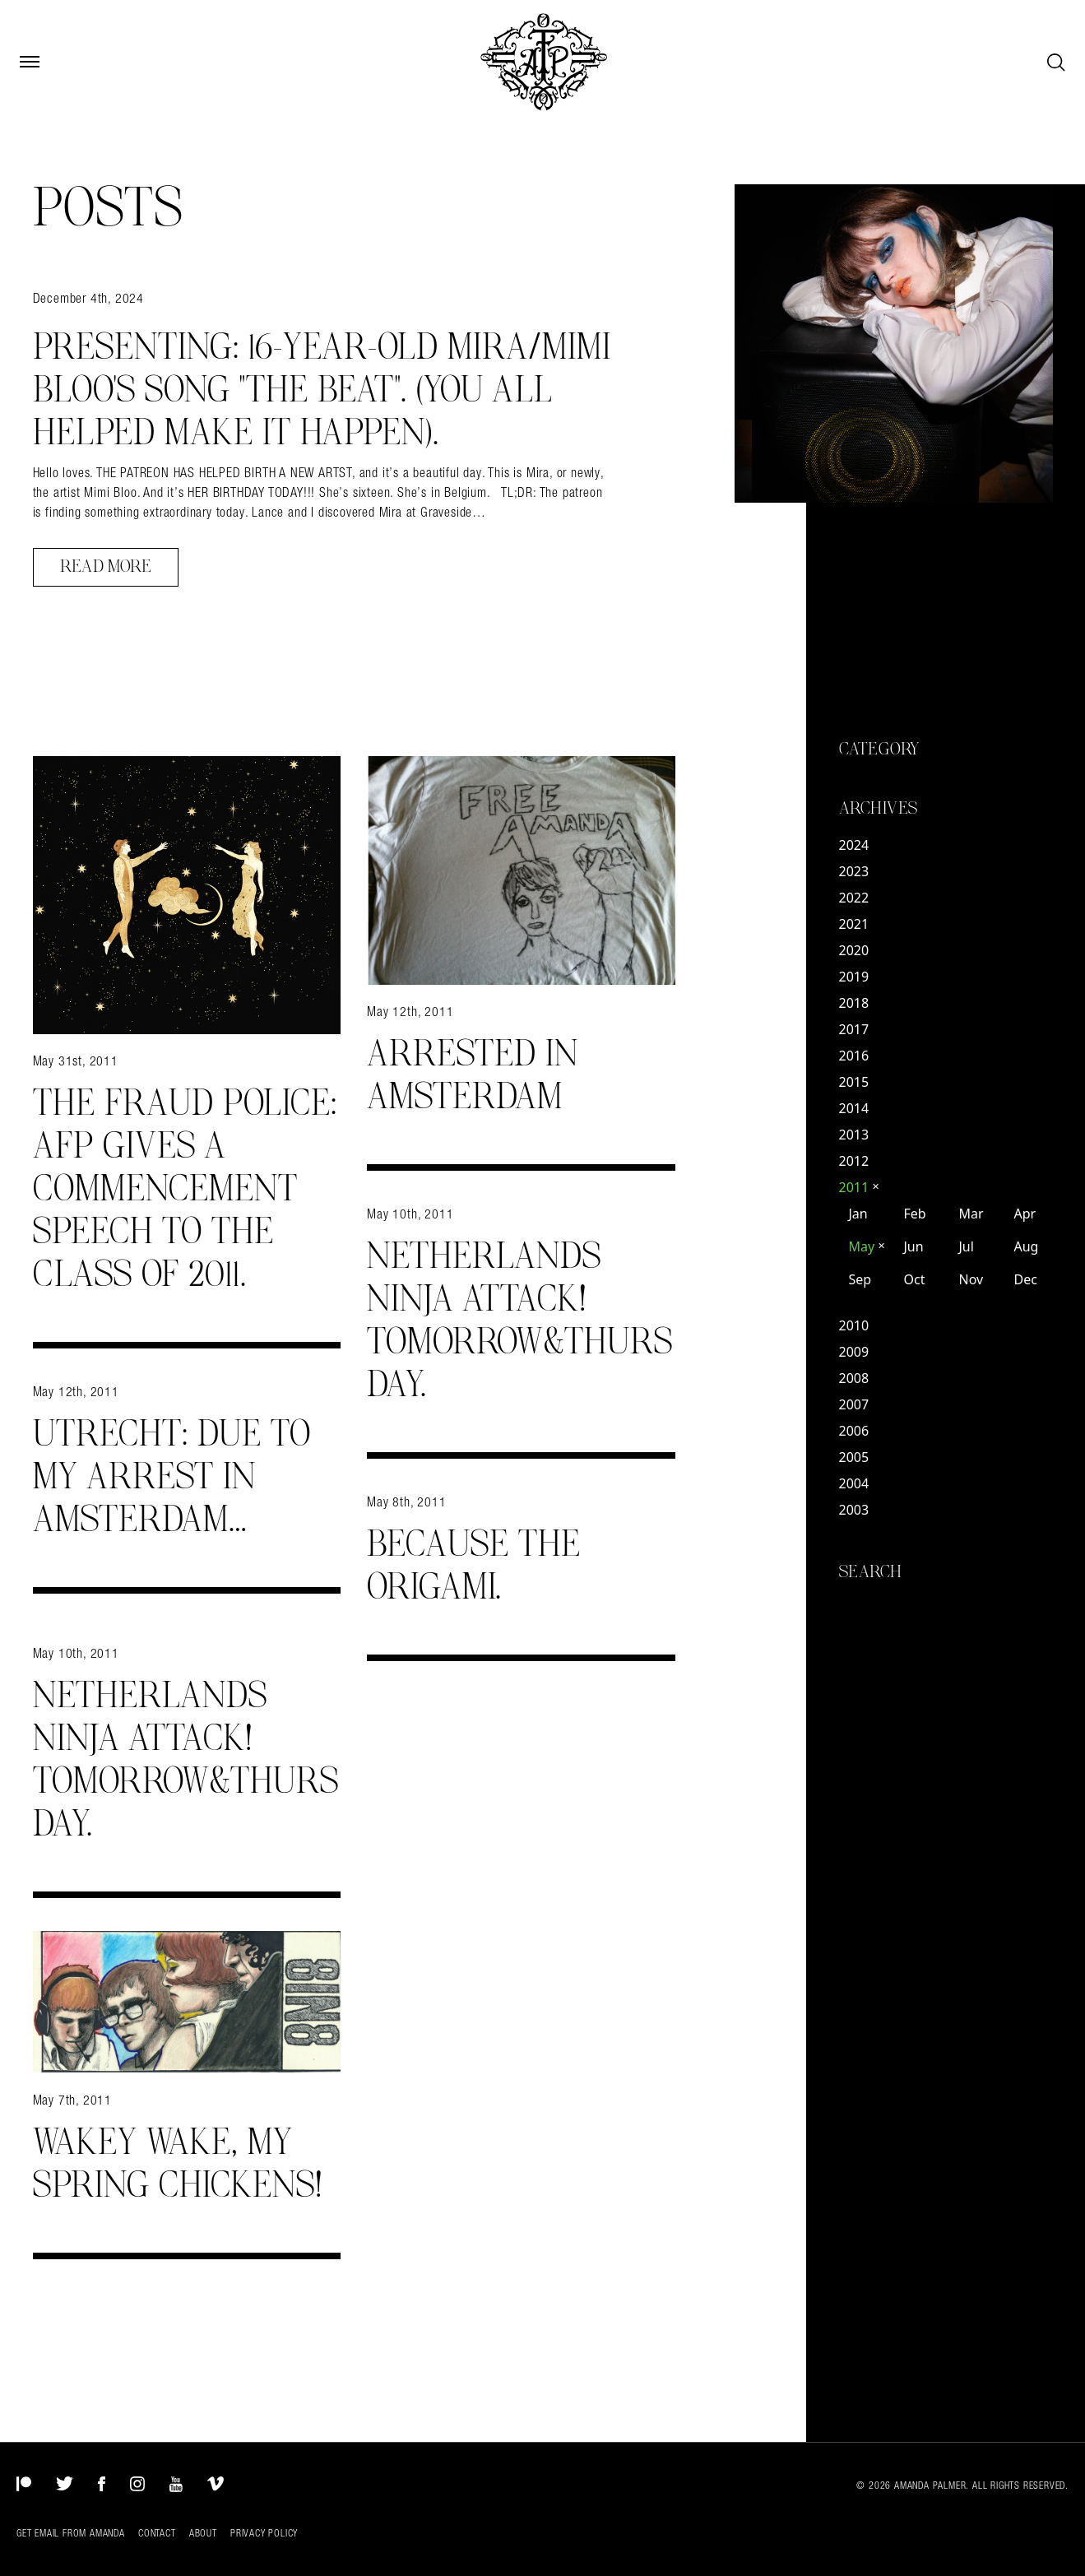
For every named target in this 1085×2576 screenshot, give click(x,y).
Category (879, 749)
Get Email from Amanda (70, 2533)
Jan (858, 1213)
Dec (1024, 1279)
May (867, 1246)
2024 (854, 845)
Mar (970, 1213)
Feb (914, 1213)
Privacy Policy (264, 2533)
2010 (854, 1325)
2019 (854, 977)
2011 (859, 1187)
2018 (854, 1003)
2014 (854, 1108)
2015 (854, 1082)
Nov (970, 1279)
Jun (913, 1246)
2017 (854, 1029)
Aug (1025, 1246)
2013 (854, 1135)
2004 (854, 1483)
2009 (854, 1352)
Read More (105, 567)
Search (870, 1572)
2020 (854, 950)
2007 (854, 1404)
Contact (157, 2533)
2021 (854, 924)
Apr (1024, 1213)
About (203, 2533)
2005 (854, 1457)
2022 (854, 898)
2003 (854, 1510)
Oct (914, 1279)
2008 (854, 1378)
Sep (860, 1279)
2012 (854, 1161)
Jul (965, 1246)
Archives (878, 809)
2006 (854, 1431)
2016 (854, 1056)
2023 (854, 871)
